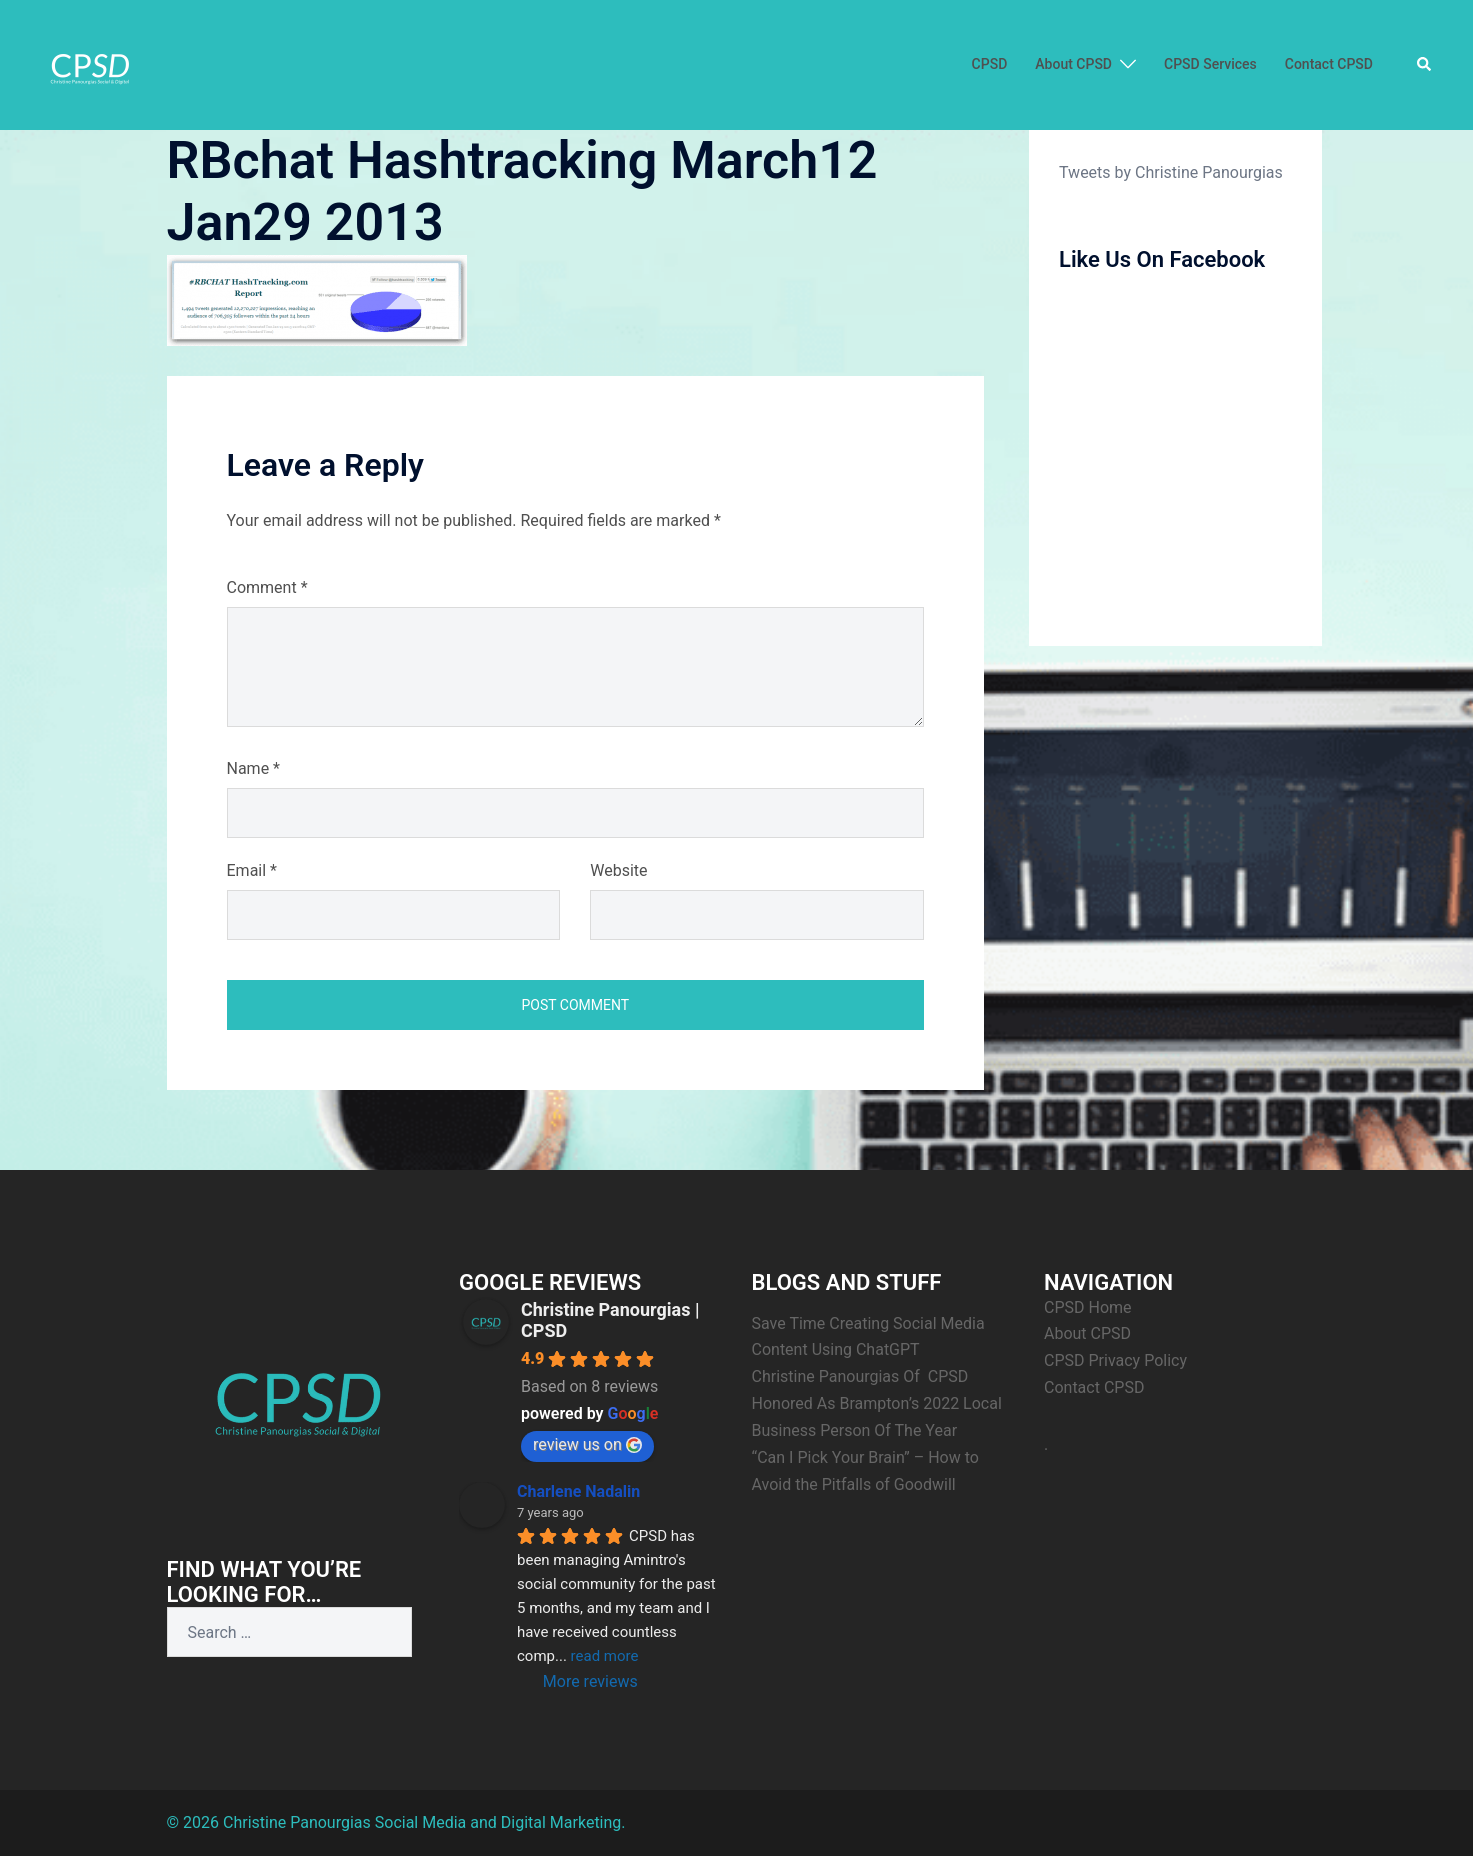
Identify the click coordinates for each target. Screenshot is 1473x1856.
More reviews (590, 1681)
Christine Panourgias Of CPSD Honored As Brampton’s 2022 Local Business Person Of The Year (879, 1403)
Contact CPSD (1329, 64)
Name (254, 768)
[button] (1425, 65)
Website (618, 870)
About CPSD (1073, 64)
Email (252, 870)
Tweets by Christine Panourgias (1171, 172)
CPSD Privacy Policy (1115, 1360)
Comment (267, 587)
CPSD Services (1210, 64)
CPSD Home (1088, 1307)
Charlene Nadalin (578, 1491)
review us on (587, 1444)
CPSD (990, 64)
